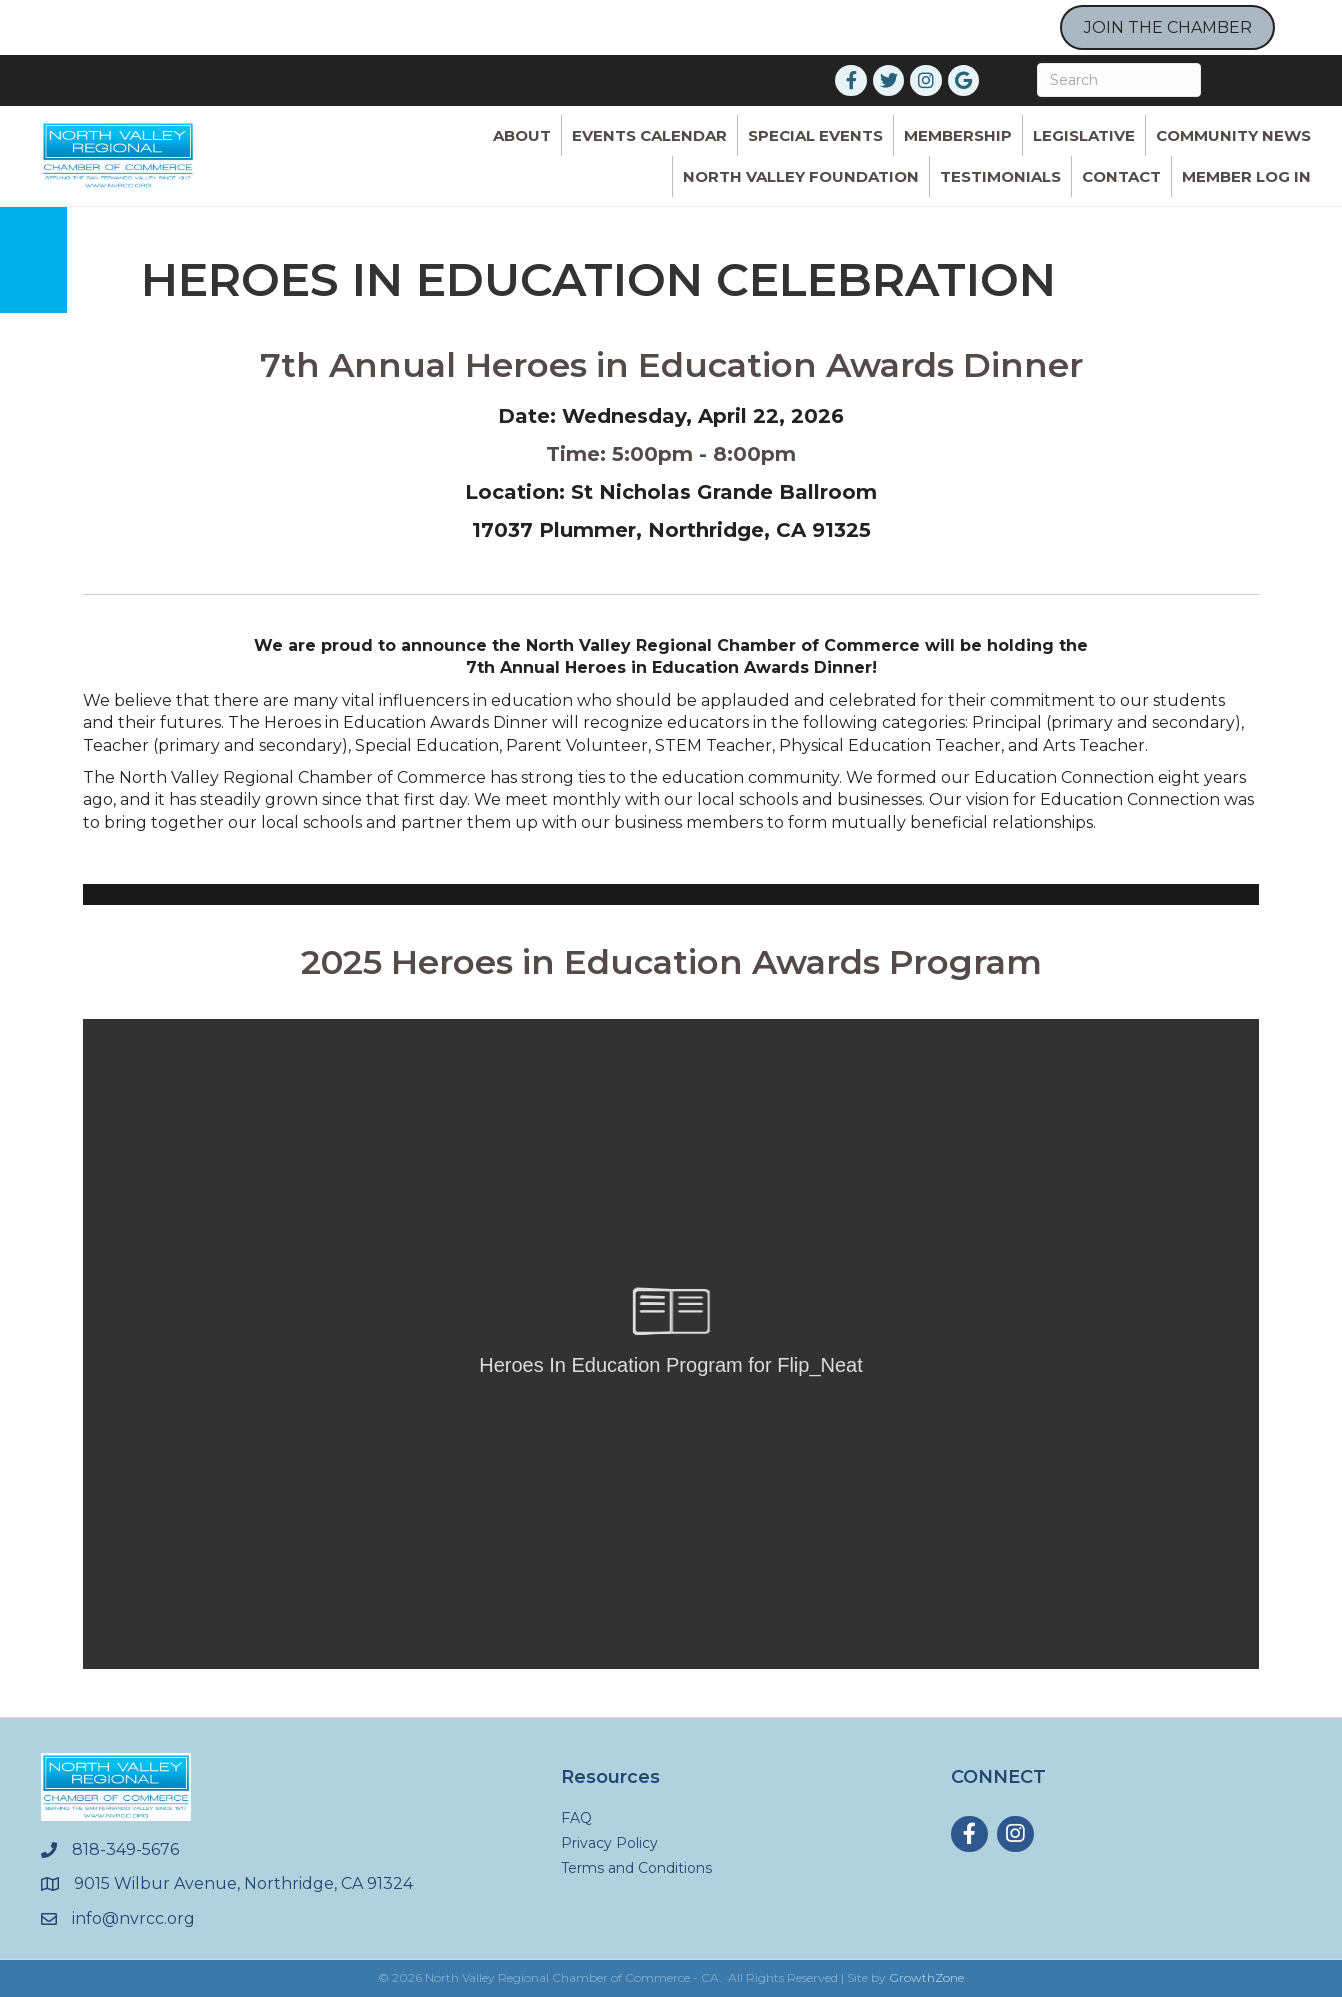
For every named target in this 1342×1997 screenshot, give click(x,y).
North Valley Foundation (801, 176)
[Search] (1119, 80)
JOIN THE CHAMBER (1168, 27)
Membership (958, 135)
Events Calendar (649, 135)
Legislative (1084, 135)
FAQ (576, 1818)
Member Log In (1246, 176)
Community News (1233, 135)
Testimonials (1000, 176)
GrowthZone (926, 1977)
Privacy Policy (609, 1843)
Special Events (815, 135)
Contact (1121, 176)
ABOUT (522, 135)
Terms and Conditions (636, 1868)
